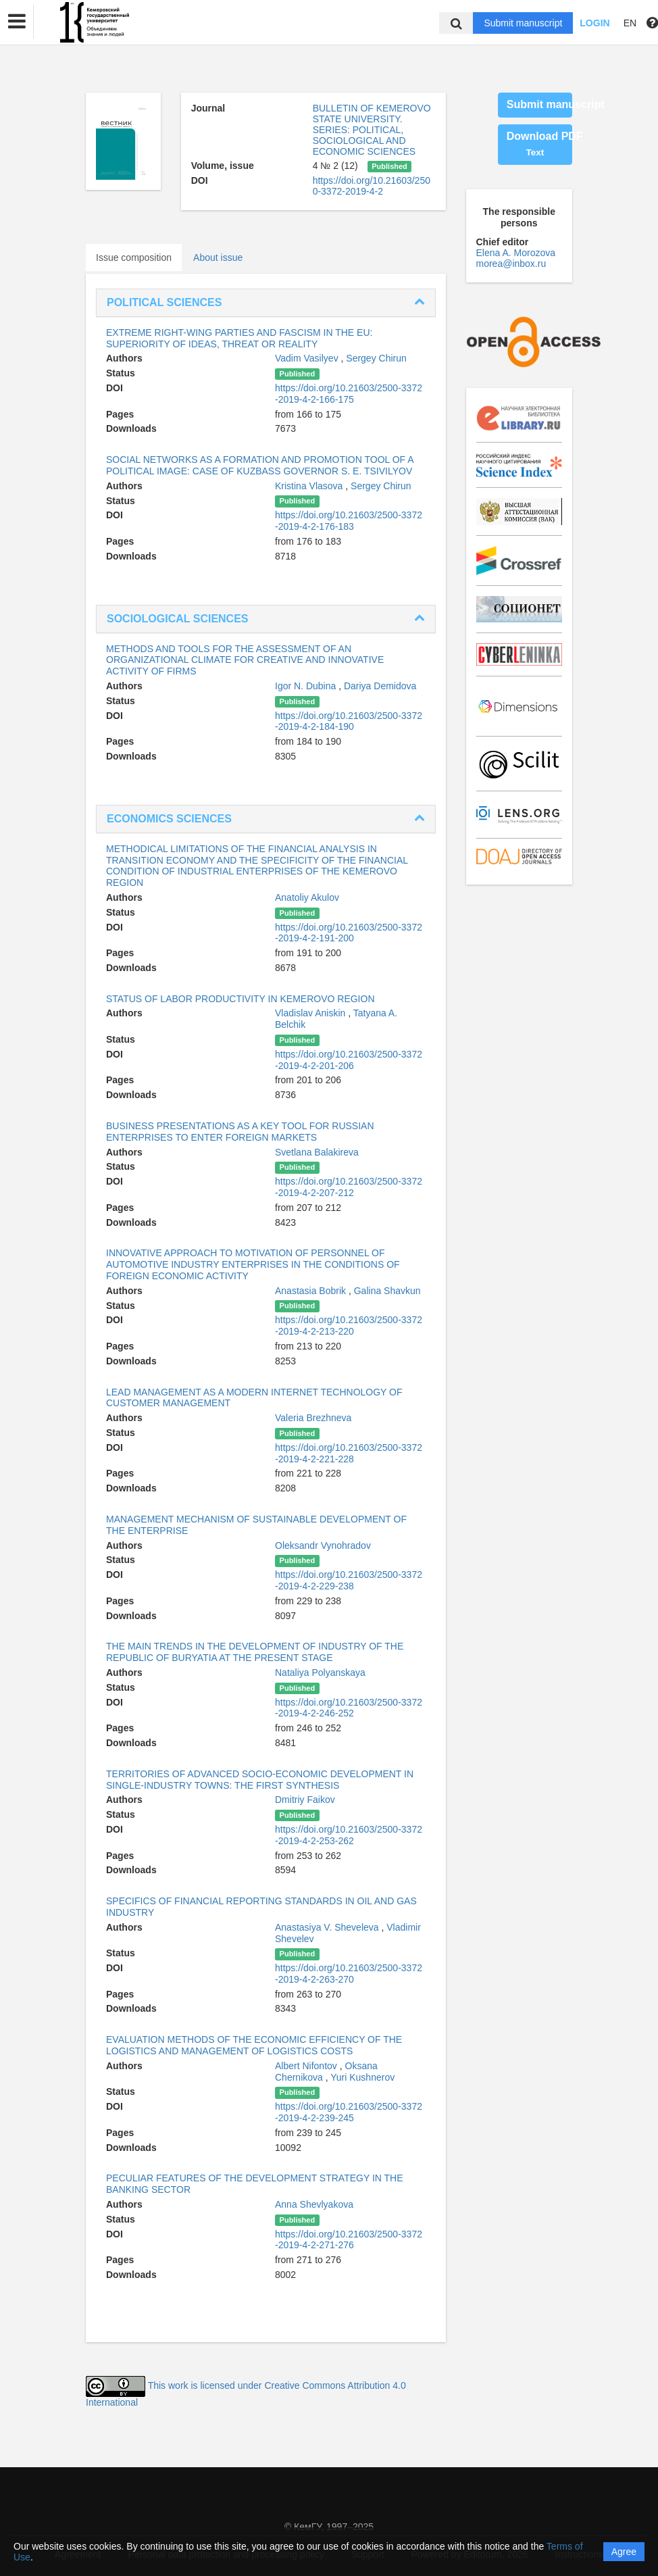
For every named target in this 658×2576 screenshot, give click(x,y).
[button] (17, 22)
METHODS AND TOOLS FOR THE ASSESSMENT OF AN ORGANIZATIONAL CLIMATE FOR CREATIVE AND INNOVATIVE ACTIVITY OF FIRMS (245, 660)
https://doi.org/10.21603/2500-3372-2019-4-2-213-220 (348, 1325)
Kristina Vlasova (310, 485)
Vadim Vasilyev (308, 358)
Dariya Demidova (380, 685)
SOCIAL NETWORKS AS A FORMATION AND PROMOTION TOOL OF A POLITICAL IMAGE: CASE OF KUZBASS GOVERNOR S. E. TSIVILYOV (259, 465)
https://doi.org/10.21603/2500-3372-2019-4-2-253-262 (348, 1835)
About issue (218, 257)
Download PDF (539, 143)
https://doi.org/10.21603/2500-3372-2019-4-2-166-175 (348, 393)
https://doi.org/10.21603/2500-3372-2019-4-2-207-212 (348, 1187)
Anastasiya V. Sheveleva (328, 1927)
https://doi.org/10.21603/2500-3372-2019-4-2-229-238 (348, 1580)
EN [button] (630, 23)
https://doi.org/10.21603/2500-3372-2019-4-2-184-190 (348, 721)
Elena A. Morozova (516, 252)
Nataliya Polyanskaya (320, 1672)
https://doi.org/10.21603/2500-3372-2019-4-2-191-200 (348, 933)
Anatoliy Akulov (307, 897)
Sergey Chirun (376, 358)
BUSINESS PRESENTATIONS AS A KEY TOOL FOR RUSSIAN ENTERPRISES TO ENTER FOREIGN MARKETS (240, 1131)
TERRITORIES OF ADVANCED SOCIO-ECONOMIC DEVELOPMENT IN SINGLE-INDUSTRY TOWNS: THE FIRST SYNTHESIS (259, 1779)
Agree (623, 2551)
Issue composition (134, 257)
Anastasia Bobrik (312, 1290)
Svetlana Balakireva (317, 1152)
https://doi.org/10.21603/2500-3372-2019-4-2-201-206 (348, 1060)
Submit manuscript (523, 23)
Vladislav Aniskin (311, 1013)
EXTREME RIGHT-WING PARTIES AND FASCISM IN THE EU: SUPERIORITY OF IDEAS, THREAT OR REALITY (239, 338)
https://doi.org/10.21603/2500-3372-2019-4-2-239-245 (348, 2112)
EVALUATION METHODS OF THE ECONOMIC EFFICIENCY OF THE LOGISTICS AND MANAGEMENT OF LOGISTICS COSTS (254, 2045)
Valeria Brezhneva (313, 1417)
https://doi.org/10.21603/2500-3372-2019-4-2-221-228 (348, 1453)
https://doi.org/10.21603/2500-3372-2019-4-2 (371, 186)
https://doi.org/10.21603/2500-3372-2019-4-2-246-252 (348, 1708)
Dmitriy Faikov (305, 1799)
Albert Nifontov (307, 2065)
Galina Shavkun (387, 1290)
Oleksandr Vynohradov (323, 1545)
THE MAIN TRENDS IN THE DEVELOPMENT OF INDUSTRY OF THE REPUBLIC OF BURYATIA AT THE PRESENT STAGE (254, 1652)
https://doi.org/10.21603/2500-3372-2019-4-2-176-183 (348, 521)
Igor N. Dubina (306, 685)
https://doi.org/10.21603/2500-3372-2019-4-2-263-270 (348, 1973)
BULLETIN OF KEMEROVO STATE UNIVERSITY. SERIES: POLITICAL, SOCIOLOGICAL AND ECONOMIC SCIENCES (372, 130)
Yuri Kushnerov (362, 2077)
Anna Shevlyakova (314, 2204)
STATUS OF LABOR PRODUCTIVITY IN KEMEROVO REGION (240, 998)
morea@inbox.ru (511, 263)
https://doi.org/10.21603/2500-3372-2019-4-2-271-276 (348, 2240)
